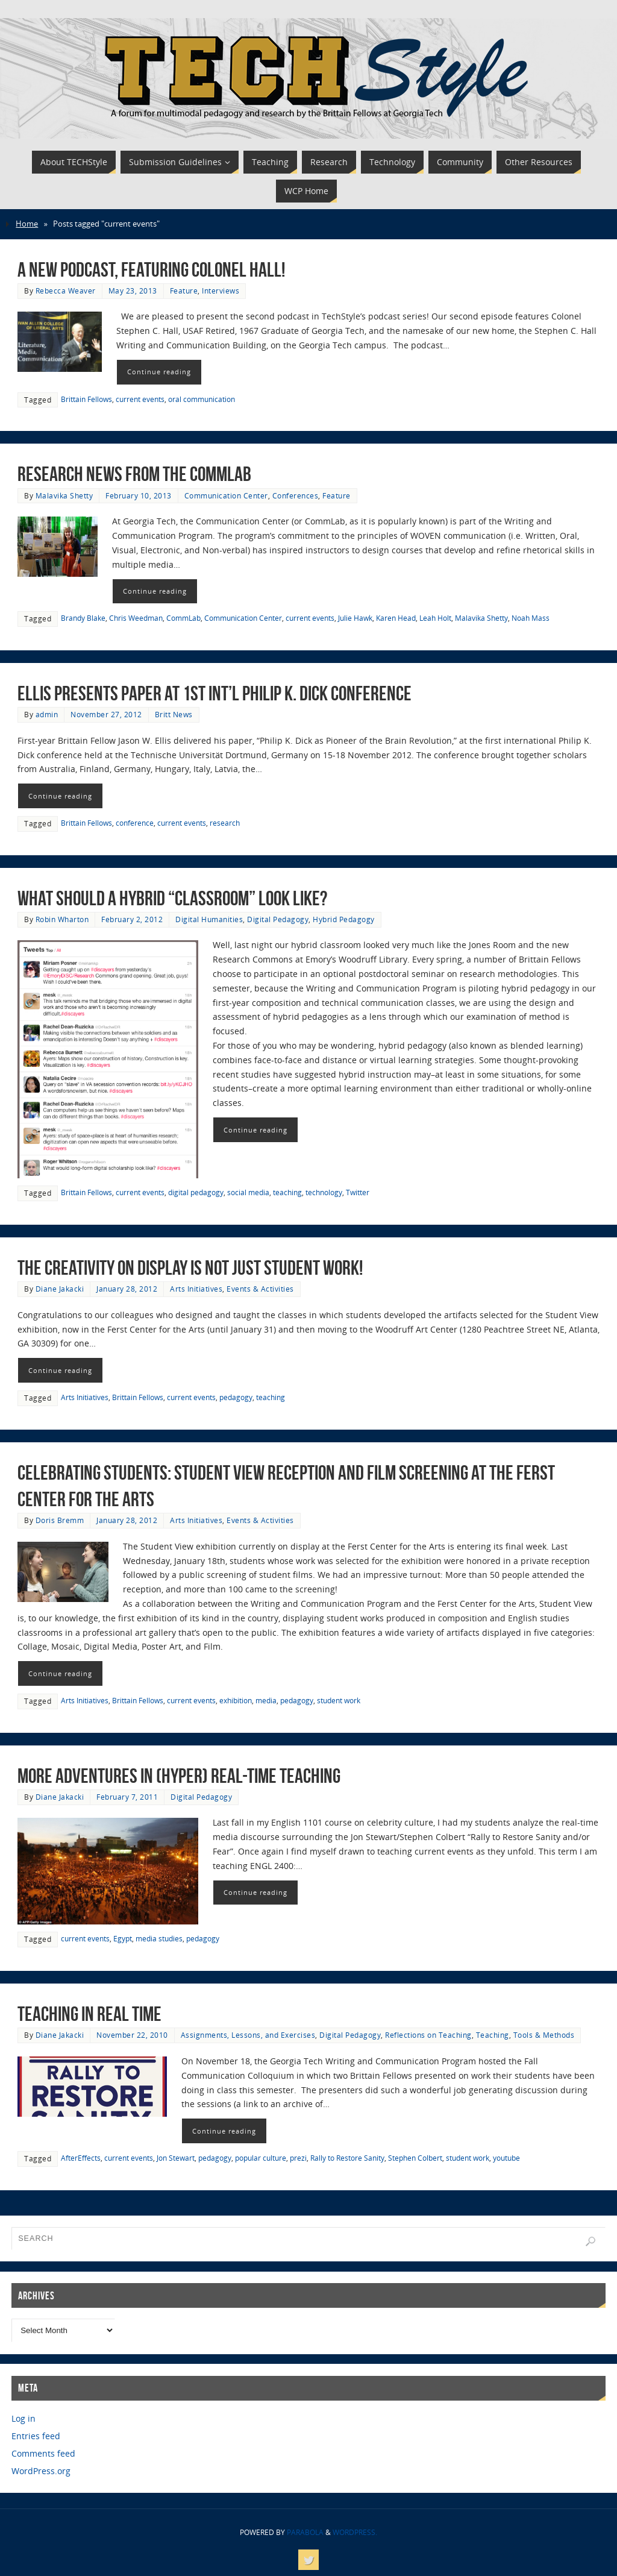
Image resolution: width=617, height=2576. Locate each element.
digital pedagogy (196, 1192)
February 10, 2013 (138, 495)
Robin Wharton (62, 919)
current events (140, 399)
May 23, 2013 (132, 290)
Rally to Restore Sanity (347, 2158)
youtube (506, 2158)
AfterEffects (81, 2158)
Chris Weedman (136, 618)
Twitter (357, 1192)
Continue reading (159, 371)
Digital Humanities (209, 919)
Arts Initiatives (196, 1288)
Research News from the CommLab (134, 474)
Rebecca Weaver (66, 290)
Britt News (174, 714)
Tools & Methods (544, 2035)
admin (47, 714)
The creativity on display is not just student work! (190, 1268)
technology (323, 1192)
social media (248, 1192)
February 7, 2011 (127, 1797)
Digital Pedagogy (277, 919)
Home (27, 224)
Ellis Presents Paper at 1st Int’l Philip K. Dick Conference (214, 693)
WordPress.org (40, 2471)
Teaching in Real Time (89, 2014)
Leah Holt (435, 618)
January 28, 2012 (126, 1288)
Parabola (305, 2532)
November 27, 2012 (106, 714)
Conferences (295, 495)
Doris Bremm (60, 1520)
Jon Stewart (176, 2158)
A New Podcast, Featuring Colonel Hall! (151, 270)
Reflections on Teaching (428, 2035)
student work (338, 1700)
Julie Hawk (355, 618)
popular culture (260, 2158)
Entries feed (35, 2436)
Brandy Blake (83, 618)
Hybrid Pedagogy (344, 919)
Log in (23, 2418)
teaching (287, 1192)
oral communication (201, 399)
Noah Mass (531, 618)
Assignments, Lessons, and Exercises (248, 2035)
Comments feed (43, 2453)
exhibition (235, 1700)
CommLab (183, 618)
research (225, 823)
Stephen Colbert (415, 2158)
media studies (159, 1938)
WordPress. (355, 2532)
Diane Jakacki (60, 1288)
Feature (184, 290)
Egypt (122, 1938)
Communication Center (226, 495)
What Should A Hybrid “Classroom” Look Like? (172, 898)
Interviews (220, 290)
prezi (298, 2158)
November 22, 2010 (132, 2035)
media (266, 1700)
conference (135, 823)
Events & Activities (260, 1288)
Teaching (492, 2035)
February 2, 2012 (132, 919)
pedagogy (235, 1397)
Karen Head (396, 618)
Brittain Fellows (86, 399)
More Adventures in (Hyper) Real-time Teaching (178, 1776)
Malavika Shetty (64, 495)
